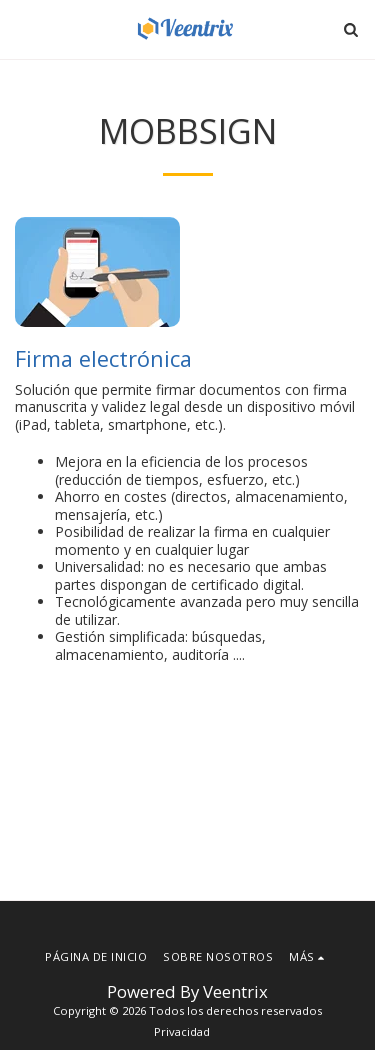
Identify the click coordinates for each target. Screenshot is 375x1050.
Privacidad (182, 1031)
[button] (22, 28)
